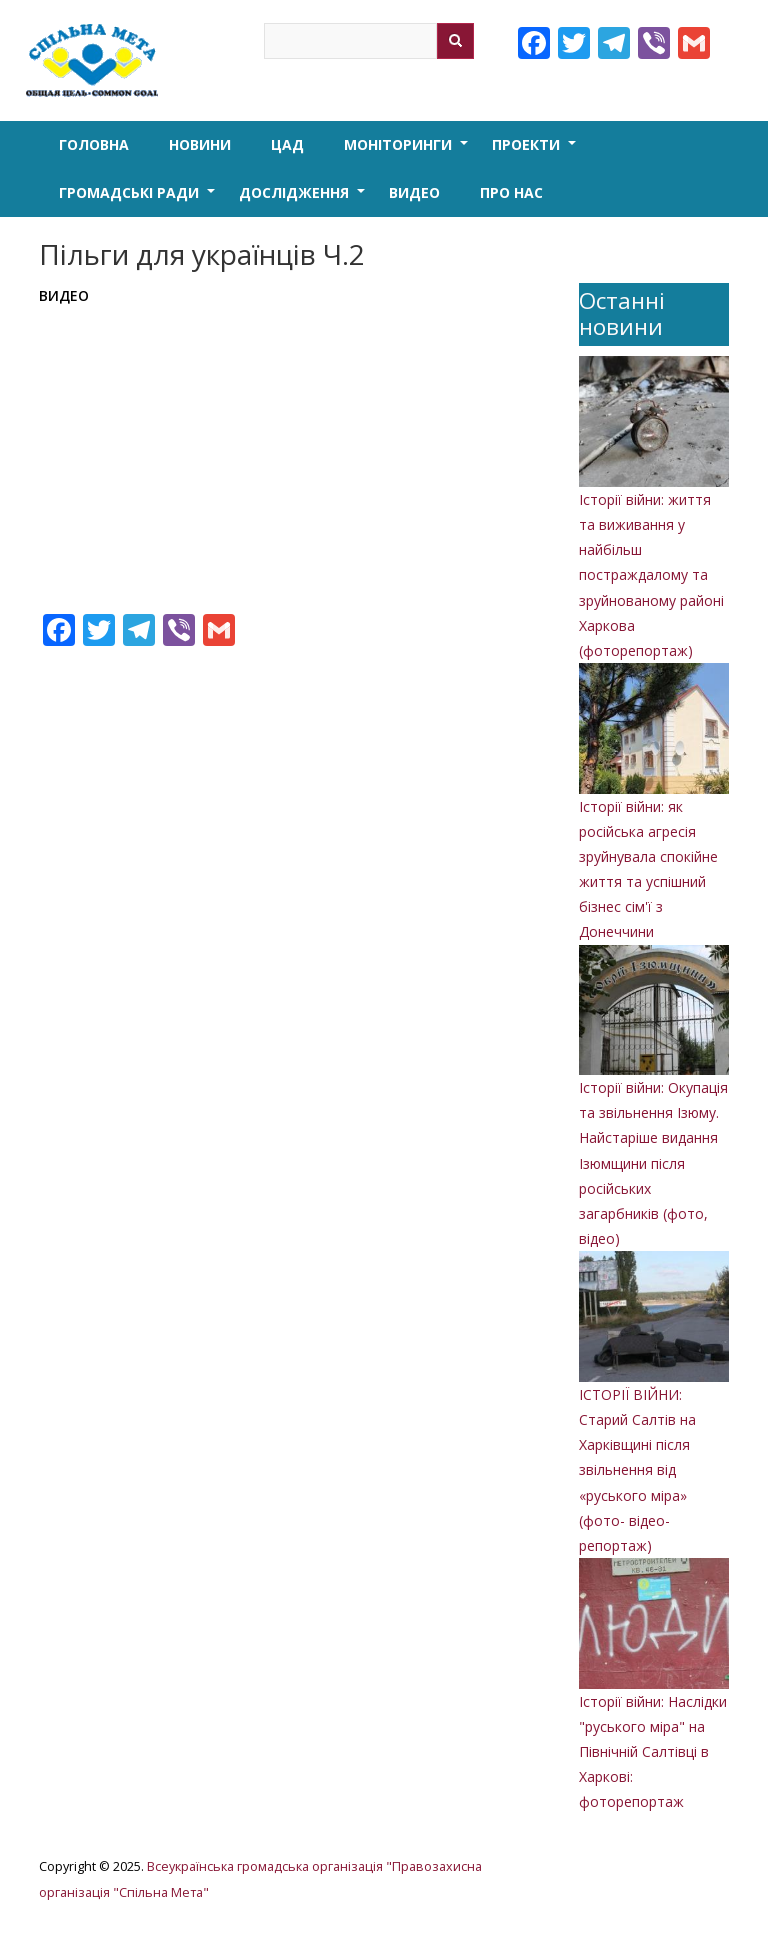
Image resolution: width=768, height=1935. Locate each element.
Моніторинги (408, 152)
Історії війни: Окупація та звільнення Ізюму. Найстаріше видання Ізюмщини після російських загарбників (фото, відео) (653, 1163)
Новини (200, 144)
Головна (94, 144)
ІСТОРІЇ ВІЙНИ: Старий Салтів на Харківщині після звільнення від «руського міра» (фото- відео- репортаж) (637, 1470)
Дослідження (304, 200)
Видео (414, 192)
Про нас (511, 192)
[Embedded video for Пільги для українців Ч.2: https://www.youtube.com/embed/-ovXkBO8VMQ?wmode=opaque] (294, 451)
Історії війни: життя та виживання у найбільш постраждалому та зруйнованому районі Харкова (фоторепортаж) (651, 575)
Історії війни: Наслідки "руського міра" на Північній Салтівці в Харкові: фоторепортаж (653, 1752)
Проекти (536, 152)
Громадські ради (139, 200)
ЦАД (287, 144)
